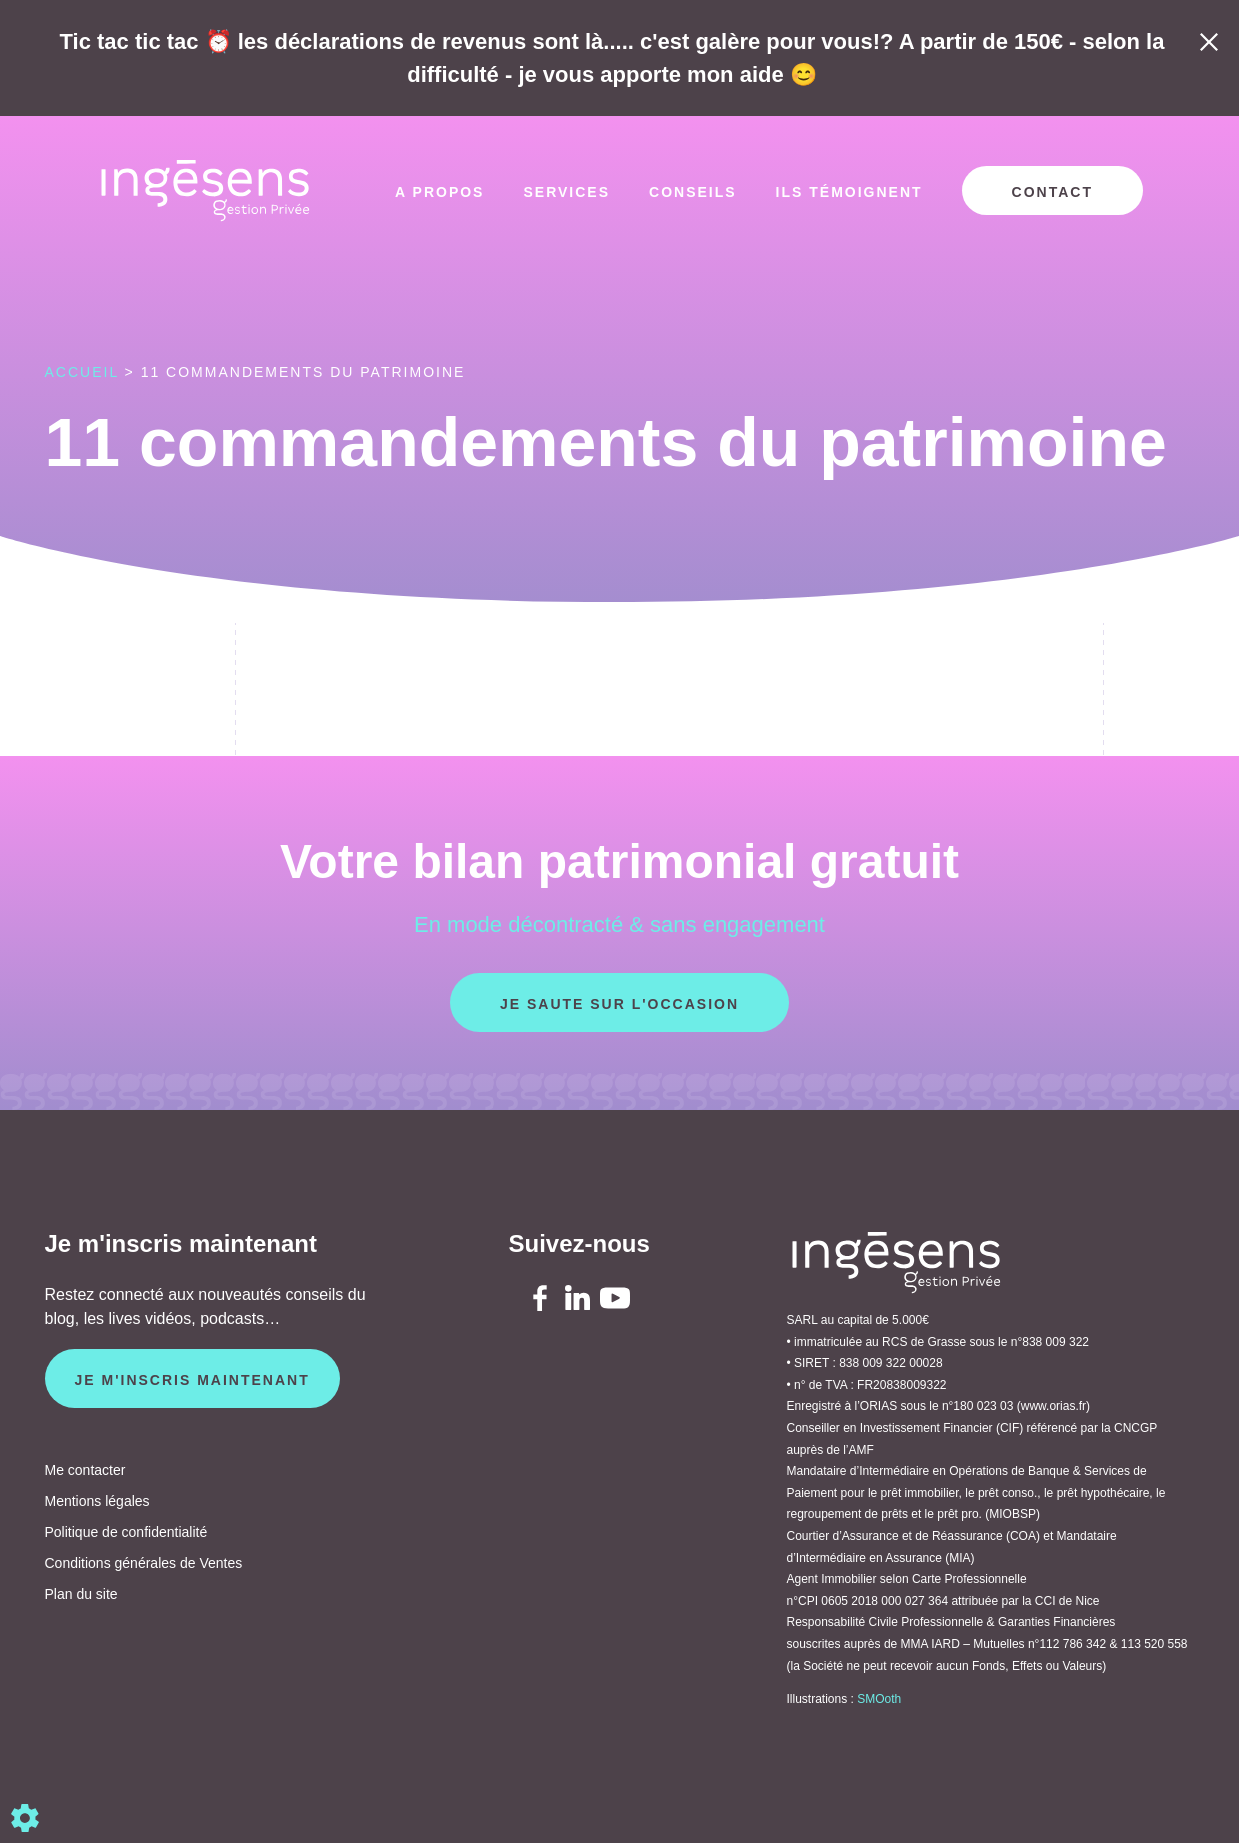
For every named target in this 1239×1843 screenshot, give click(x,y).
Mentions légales (97, 1501)
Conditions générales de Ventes (144, 1563)
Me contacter (85, 1470)
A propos (439, 192)
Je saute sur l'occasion (619, 1004)
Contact (1052, 192)
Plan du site (81, 1594)
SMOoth (879, 1699)
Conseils (693, 192)
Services (566, 192)
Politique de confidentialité (126, 1532)
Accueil (82, 372)
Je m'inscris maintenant (192, 1380)
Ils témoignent (849, 192)
